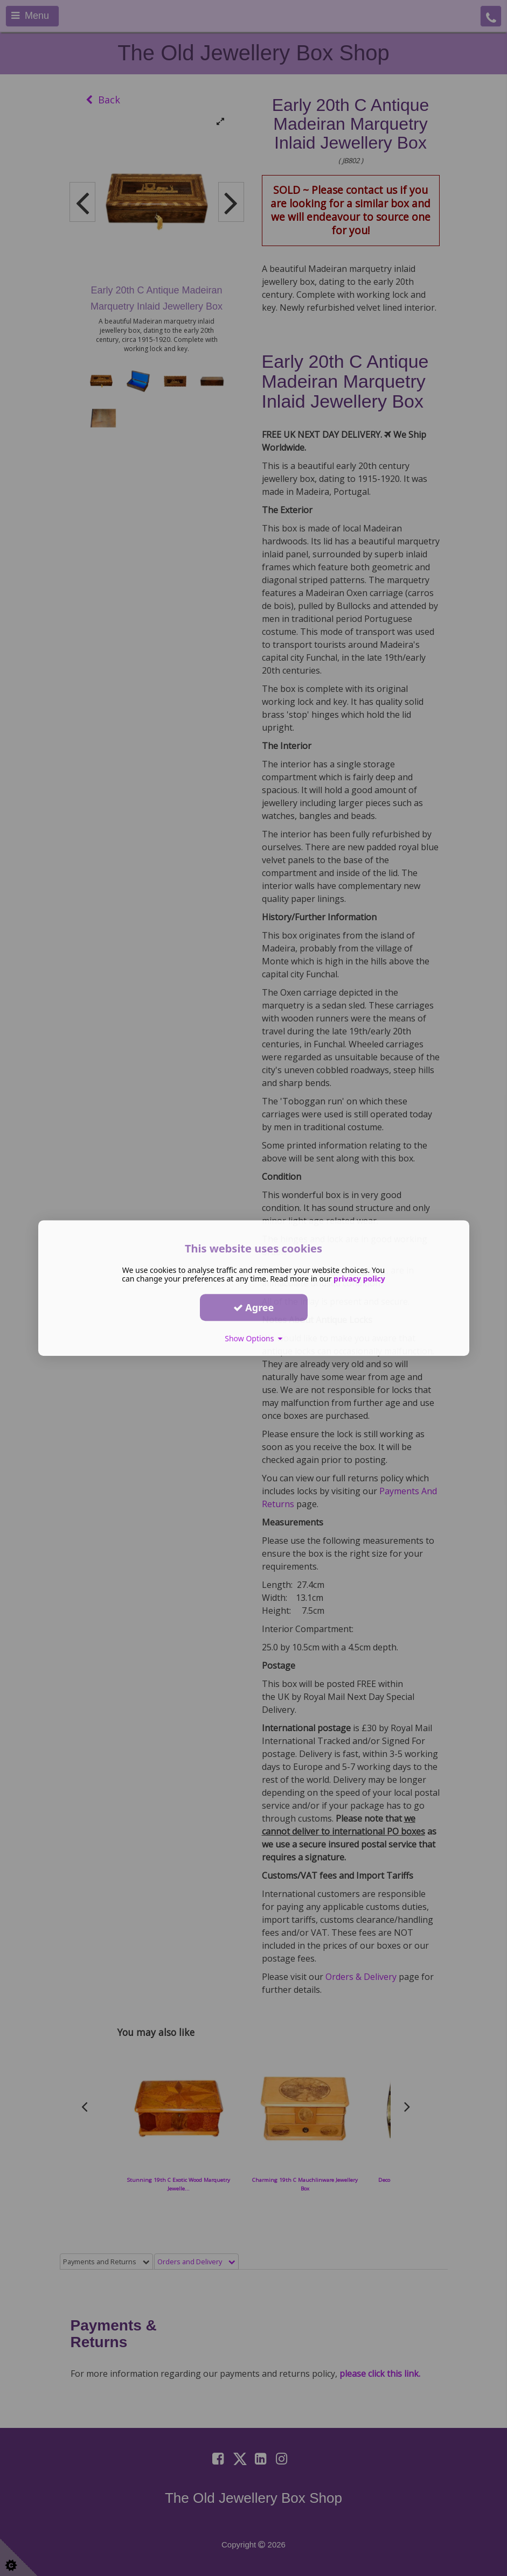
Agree (253, 1307)
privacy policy (359, 1278)
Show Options (253, 1338)
